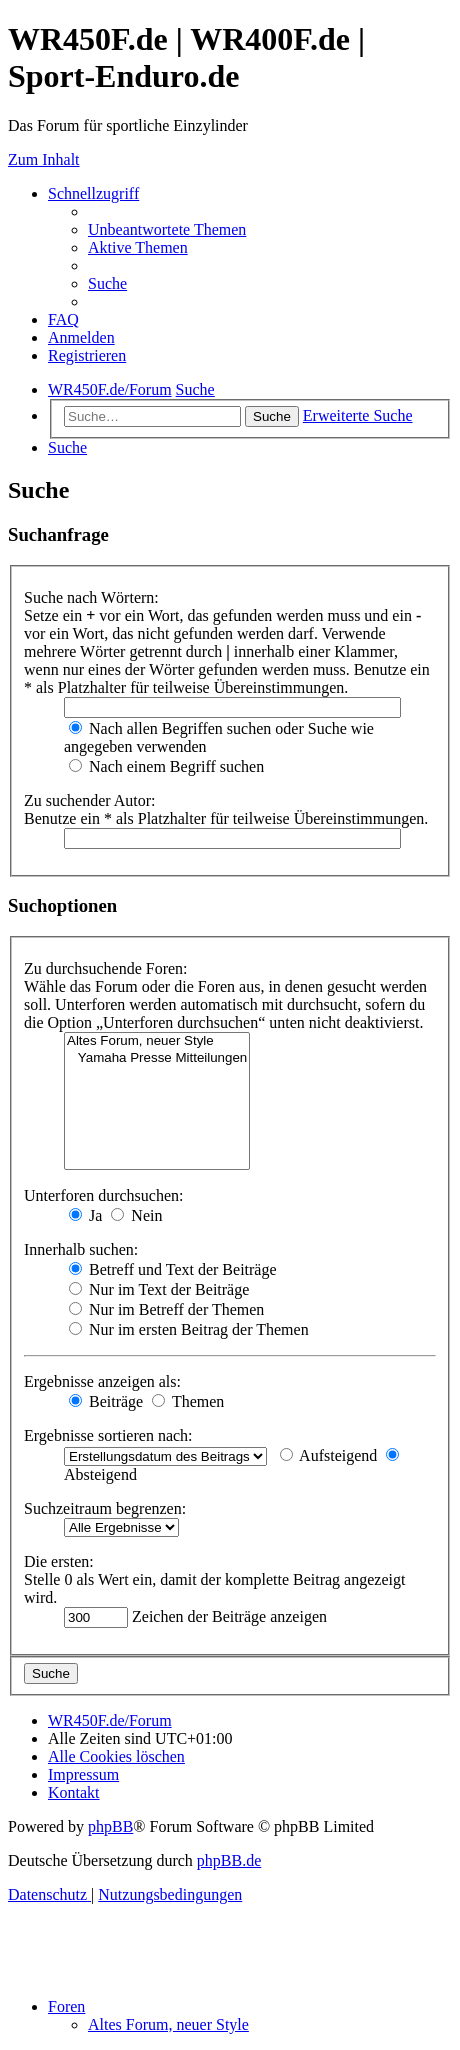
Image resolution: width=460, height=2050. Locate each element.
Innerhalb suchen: (81, 1249)
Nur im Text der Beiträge (159, 1289)
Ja (85, 1215)
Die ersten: (59, 1561)
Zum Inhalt (44, 159)
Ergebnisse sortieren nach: (108, 1435)
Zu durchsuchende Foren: (106, 968)
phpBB (110, 1826)
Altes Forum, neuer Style (157, 1041)
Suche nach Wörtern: (91, 597)
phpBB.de (229, 1860)
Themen (188, 1401)
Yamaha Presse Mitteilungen (157, 1058)
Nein (136, 1215)
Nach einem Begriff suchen (166, 766)
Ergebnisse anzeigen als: (102, 1381)
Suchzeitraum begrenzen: (105, 1508)
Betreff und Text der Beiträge (173, 1269)
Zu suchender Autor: (90, 800)
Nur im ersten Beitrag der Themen (189, 1329)
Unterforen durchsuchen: (104, 1195)
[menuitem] (167, 229)
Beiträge (106, 1401)
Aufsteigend (328, 1455)
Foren (66, 2006)
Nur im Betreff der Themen (166, 1309)
